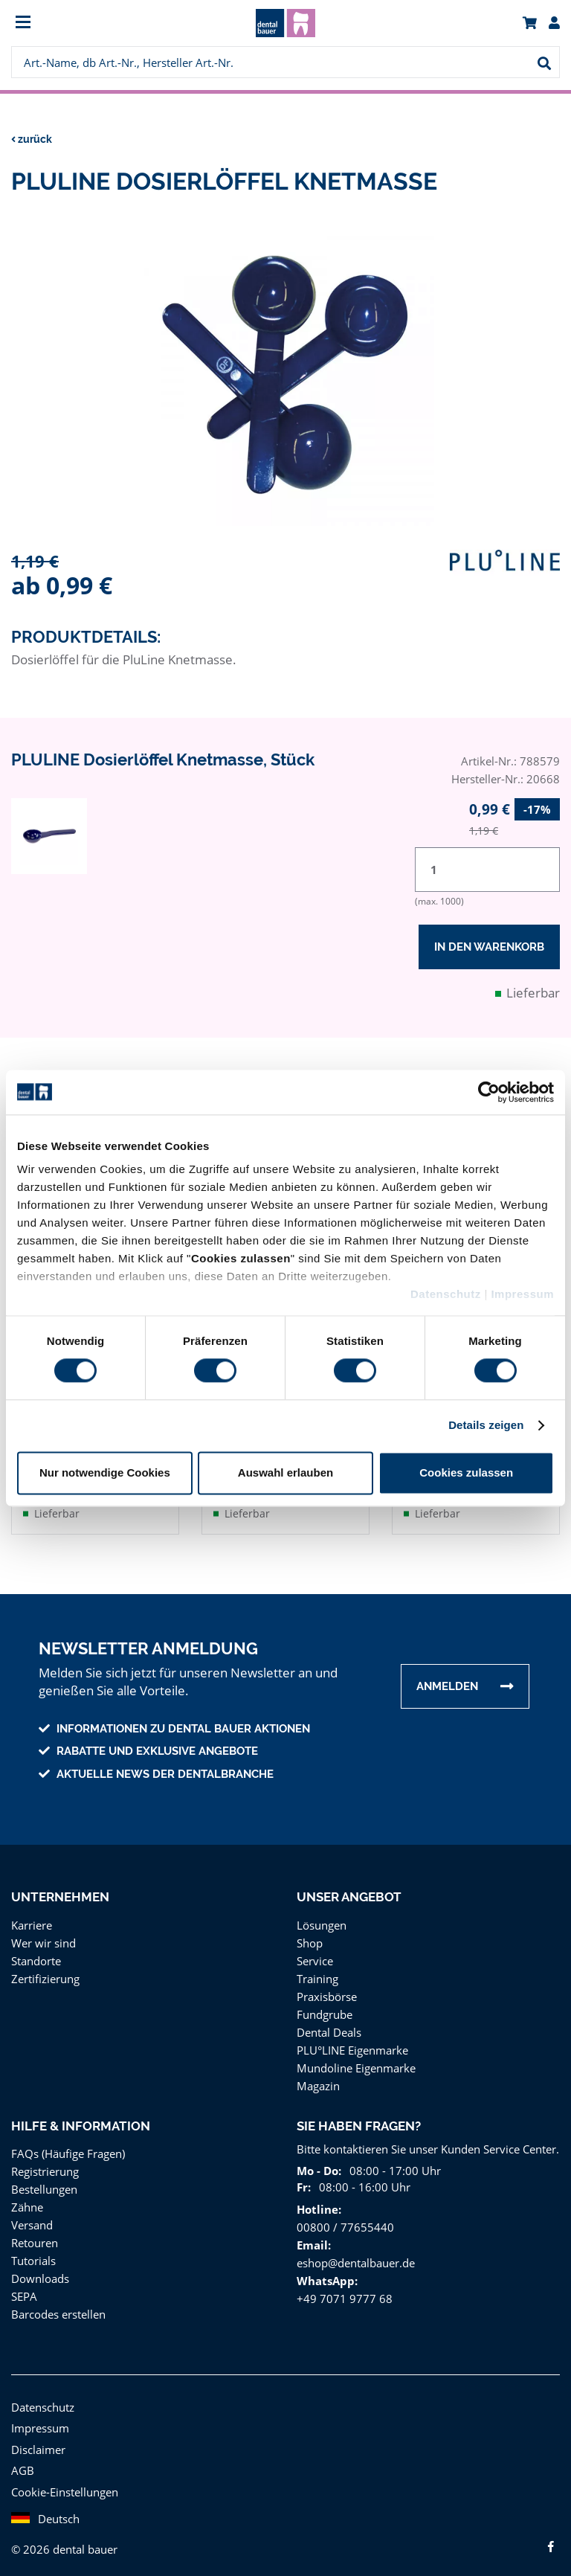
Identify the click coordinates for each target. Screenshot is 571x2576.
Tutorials (32, 2255)
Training (317, 1974)
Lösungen (321, 1920)
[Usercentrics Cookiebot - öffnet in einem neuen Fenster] (489, 1092)
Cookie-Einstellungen (64, 2487)
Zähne (27, 2202)
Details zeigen (485, 1425)
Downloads (38, 2273)
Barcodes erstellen (57, 2309)
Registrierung (44, 2166)
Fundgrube (324, 2009)
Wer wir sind (41, 1938)
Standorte (35, 1956)
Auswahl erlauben (285, 1472)
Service (315, 1956)
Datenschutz (445, 1294)
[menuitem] (80, 23)
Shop (310, 1938)
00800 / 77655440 (342, 2222)
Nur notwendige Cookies (104, 1472)
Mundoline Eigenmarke (353, 2063)
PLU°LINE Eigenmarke (353, 2045)
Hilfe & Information (80, 2121)
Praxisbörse (326, 1991)
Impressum (522, 1294)
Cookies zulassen (466, 1472)
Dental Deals (329, 2027)
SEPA (25, 2291)
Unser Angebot (350, 1892)
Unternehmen (60, 1892)
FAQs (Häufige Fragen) (68, 2148)
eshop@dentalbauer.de (354, 2258)
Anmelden (447, 1682)
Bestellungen (43, 2184)
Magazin (318, 2081)
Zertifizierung (43, 1974)
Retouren (34, 2238)
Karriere (31, 1920)
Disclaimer (37, 2444)
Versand (31, 2220)
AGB (23, 2465)
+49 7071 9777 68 (342, 2293)
